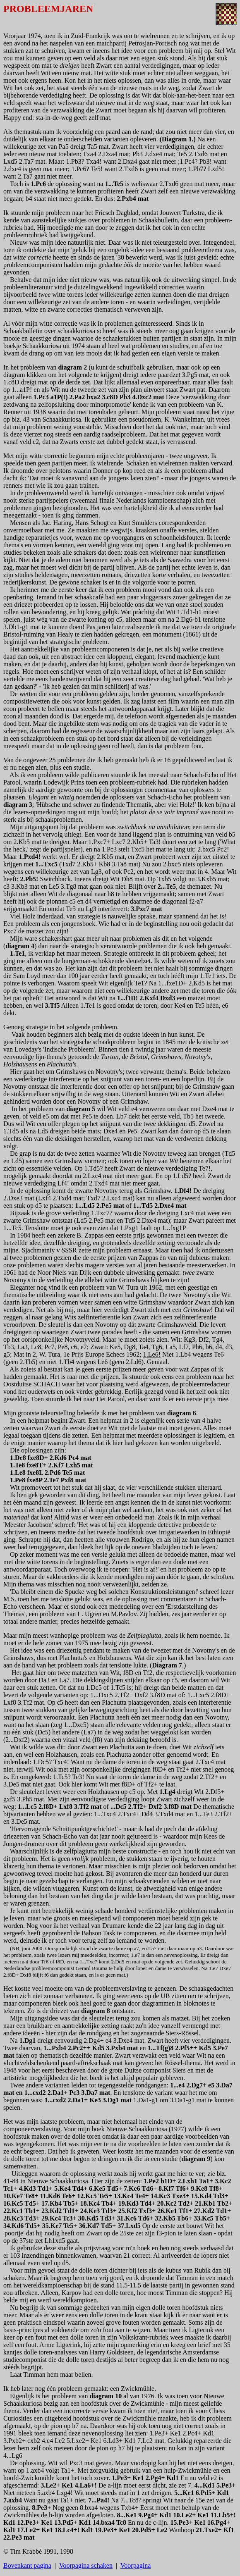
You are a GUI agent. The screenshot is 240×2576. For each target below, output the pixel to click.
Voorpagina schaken (86, 2565)
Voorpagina (135, 2565)
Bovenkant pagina (27, 2565)
